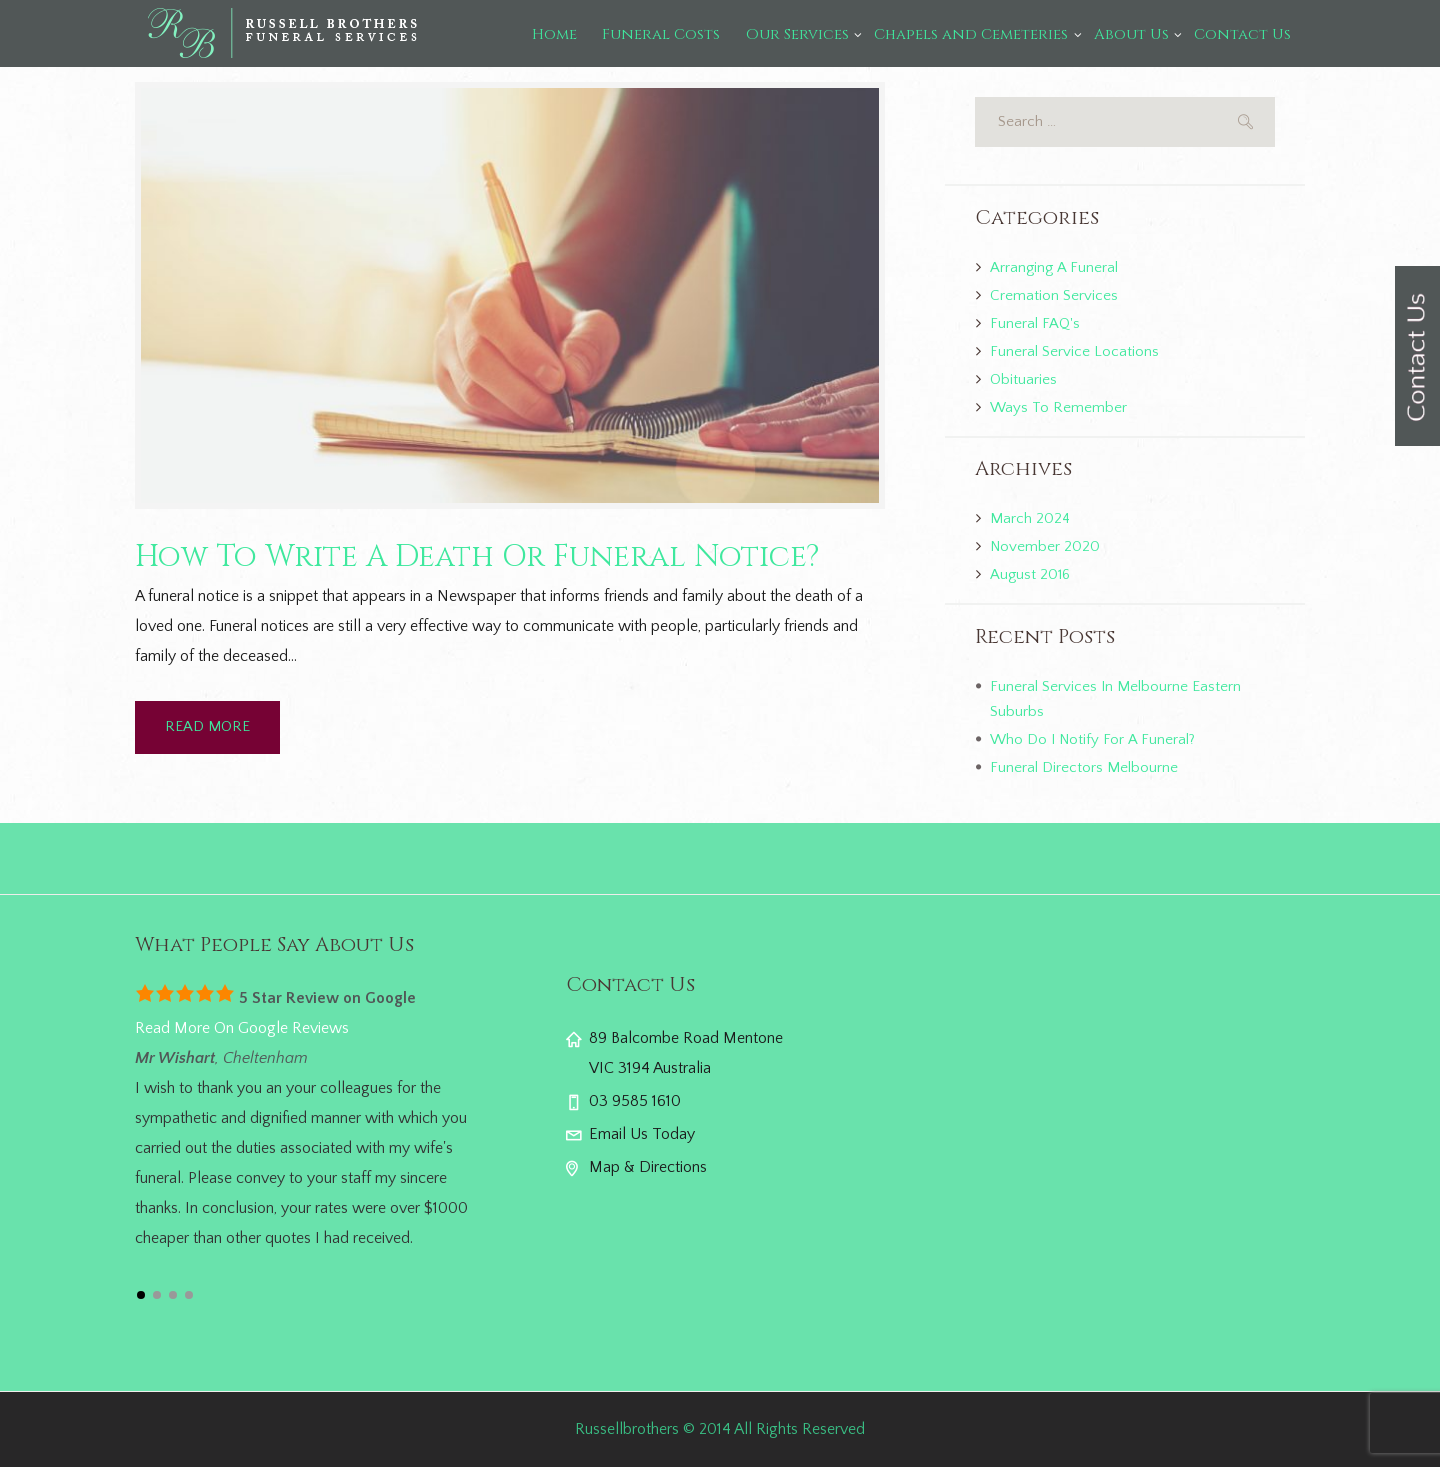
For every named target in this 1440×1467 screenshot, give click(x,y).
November (1045, 546)
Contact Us (1242, 34)
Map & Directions (648, 1167)
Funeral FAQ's (1035, 323)
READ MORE (207, 726)
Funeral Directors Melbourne (1084, 767)
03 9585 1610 (635, 1101)
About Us (1131, 34)
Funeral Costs (661, 34)
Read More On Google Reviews (242, 1028)
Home (554, 34)
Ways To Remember (1058, 407)
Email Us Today (642, 1134)
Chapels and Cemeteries (971, 34)
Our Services (797, 34)
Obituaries (1023, 379)
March (1030, 518)
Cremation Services (1054, 295)
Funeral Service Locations (1074, 351)
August (1030, 574)
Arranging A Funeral (1054, 267)
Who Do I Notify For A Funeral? (1092, 739)
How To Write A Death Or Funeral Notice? (477, 557)
